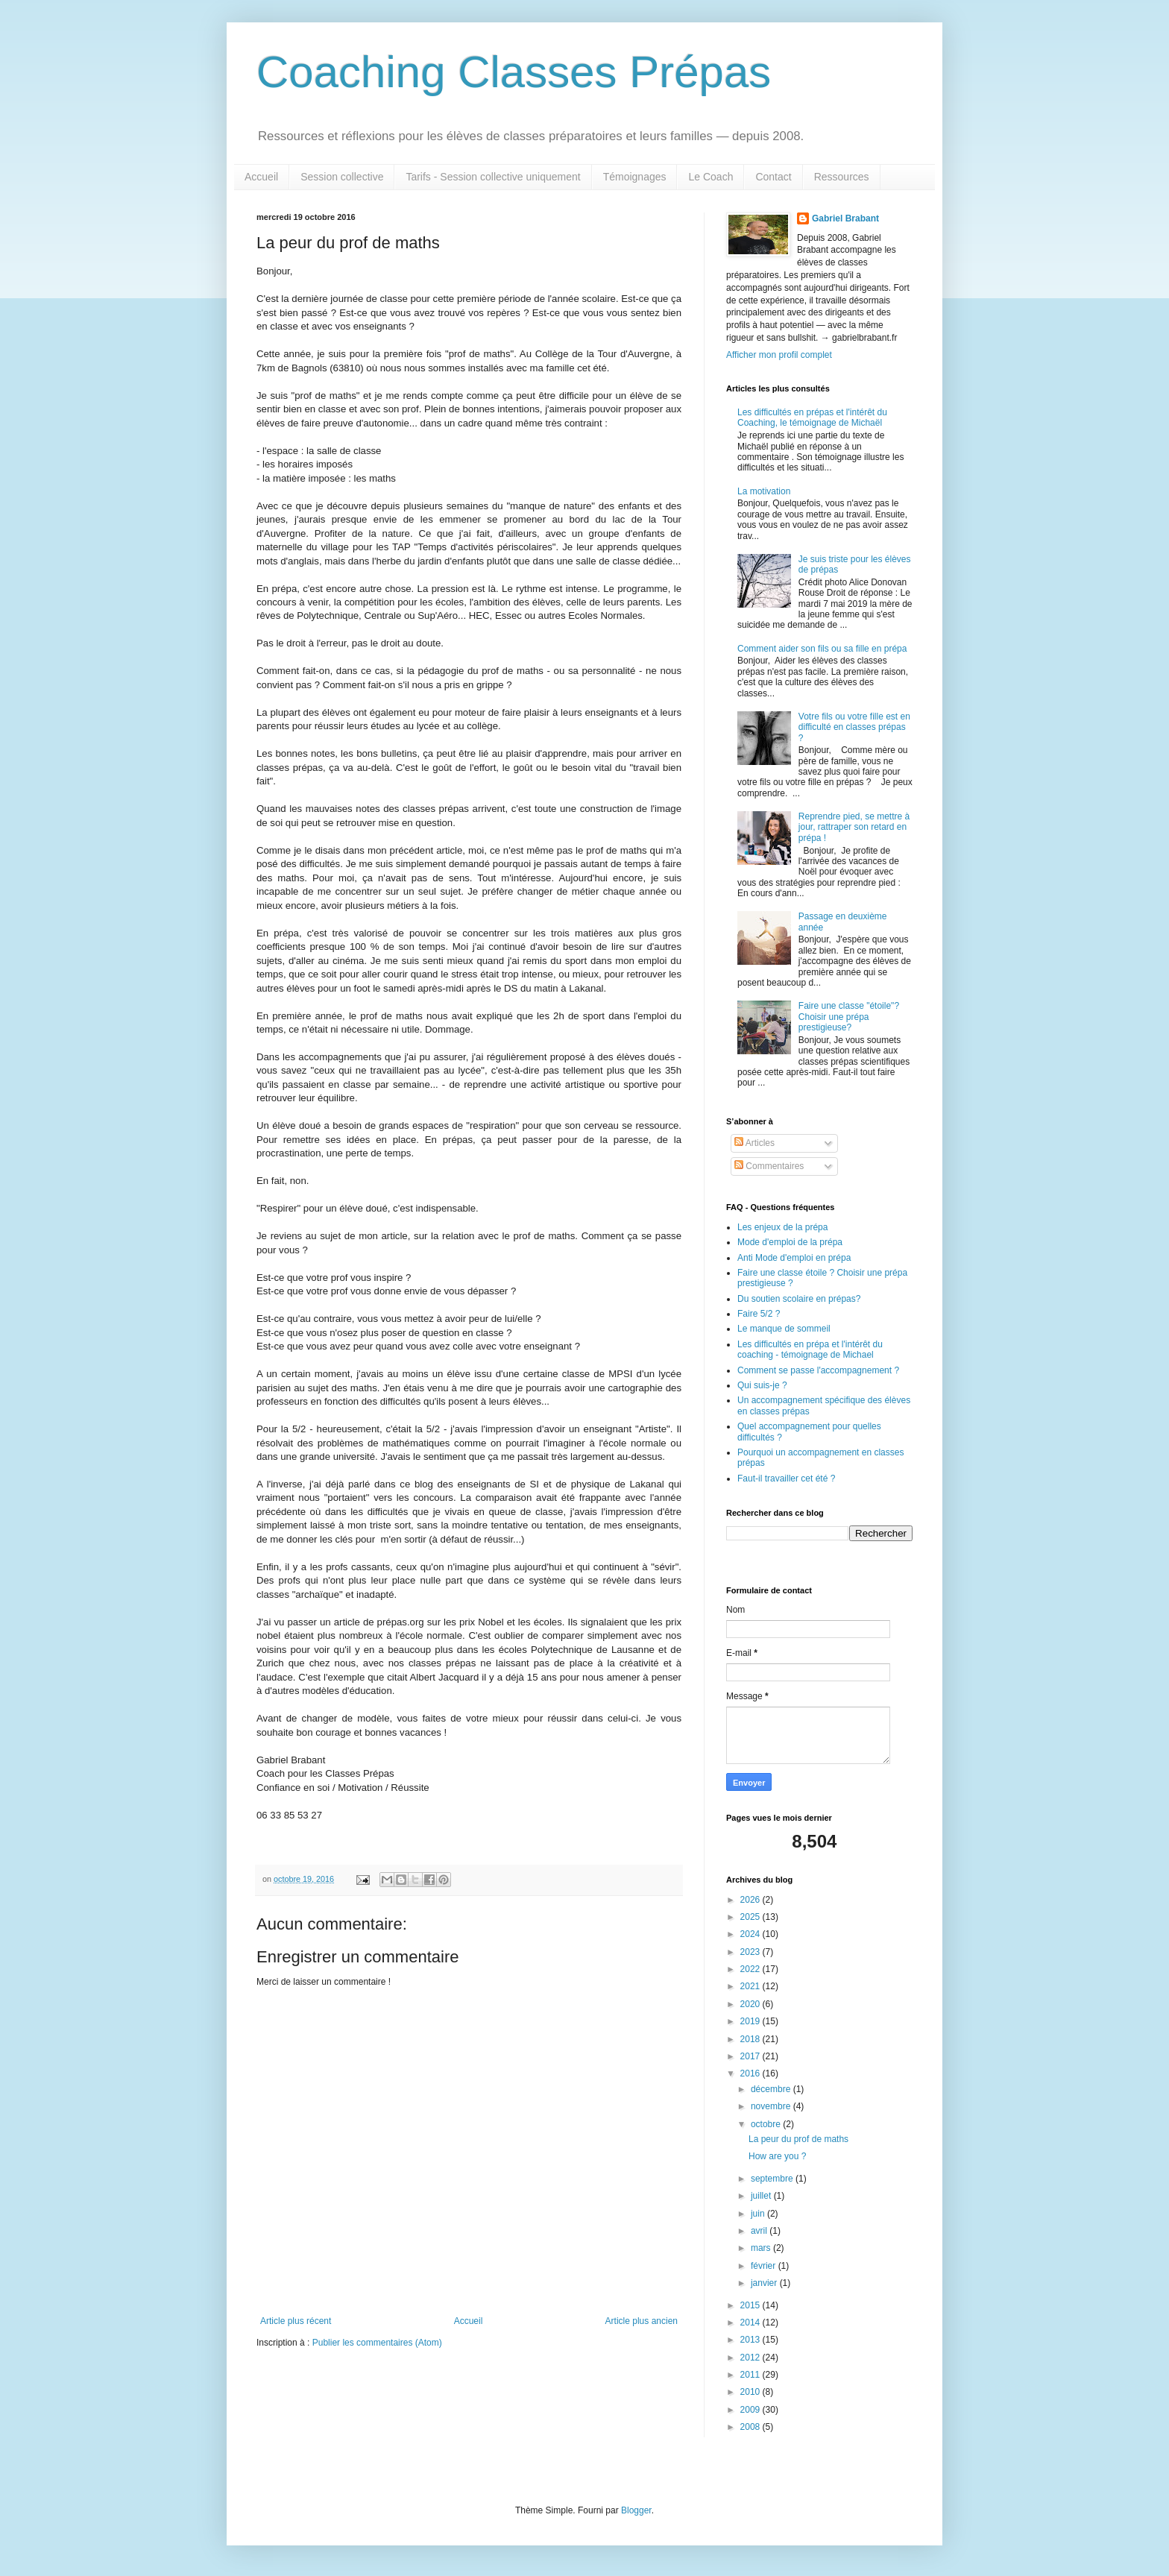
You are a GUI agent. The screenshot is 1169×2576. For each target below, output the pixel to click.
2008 (751, 2427)
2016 (751, 2073)
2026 (751, 1900)
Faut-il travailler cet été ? (786, 1478)
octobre (767, 2124)
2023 (751, 1952)
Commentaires (769, 1166)
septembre (773, 2178)
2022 (751, 1969)
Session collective (341, 177)
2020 (751, 2004)
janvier (765, 2283)
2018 (751, 2039)
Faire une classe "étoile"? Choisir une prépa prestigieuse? (848, 1017)
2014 (751, 2322)
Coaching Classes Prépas (513, 72)
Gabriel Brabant (845, 218)
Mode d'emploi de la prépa (789, 1242)
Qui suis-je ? (762, 1385)
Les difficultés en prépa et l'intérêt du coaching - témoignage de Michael (810, 1349)
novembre (772, 2106)
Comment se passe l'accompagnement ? (818, 1370)
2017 (751, 2056)
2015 (751, 2305)
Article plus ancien (641, 2321)
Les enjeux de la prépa (782, 1227)
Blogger (636, 2510)
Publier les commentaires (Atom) (377, 2342)
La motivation (763, 491)
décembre (772, 2089)
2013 (751, 2339)
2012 (751, 2357)
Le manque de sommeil (784, 1328)
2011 (751, 2374)
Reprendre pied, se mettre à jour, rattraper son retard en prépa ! (854, 827)
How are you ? (777, 2156)
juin (759, 2213)
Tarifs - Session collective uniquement (493, 177)
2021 (751, 1986)
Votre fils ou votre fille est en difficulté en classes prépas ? (854, 727)
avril (760, 2231)
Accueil (261, 177)
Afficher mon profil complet (779, 355)
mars (762, 2248)
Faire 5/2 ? (758, 1314)
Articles (754, 1143)
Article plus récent (295, 2321)
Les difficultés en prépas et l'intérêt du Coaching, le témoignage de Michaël (812, 417)
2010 (751, 2392)
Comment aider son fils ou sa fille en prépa (822, 648)
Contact (773, 177)
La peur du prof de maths (798, 2139)
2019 (751, 2021)
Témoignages (635, 177)
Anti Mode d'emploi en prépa (794, 1258)
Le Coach (710, 177)
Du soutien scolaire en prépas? (798, 1299)
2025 (751, 1917)
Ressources (841, 177)
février (764, 2266)
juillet (762, 2196)
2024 (751, 1934)
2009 (751, 2410)
